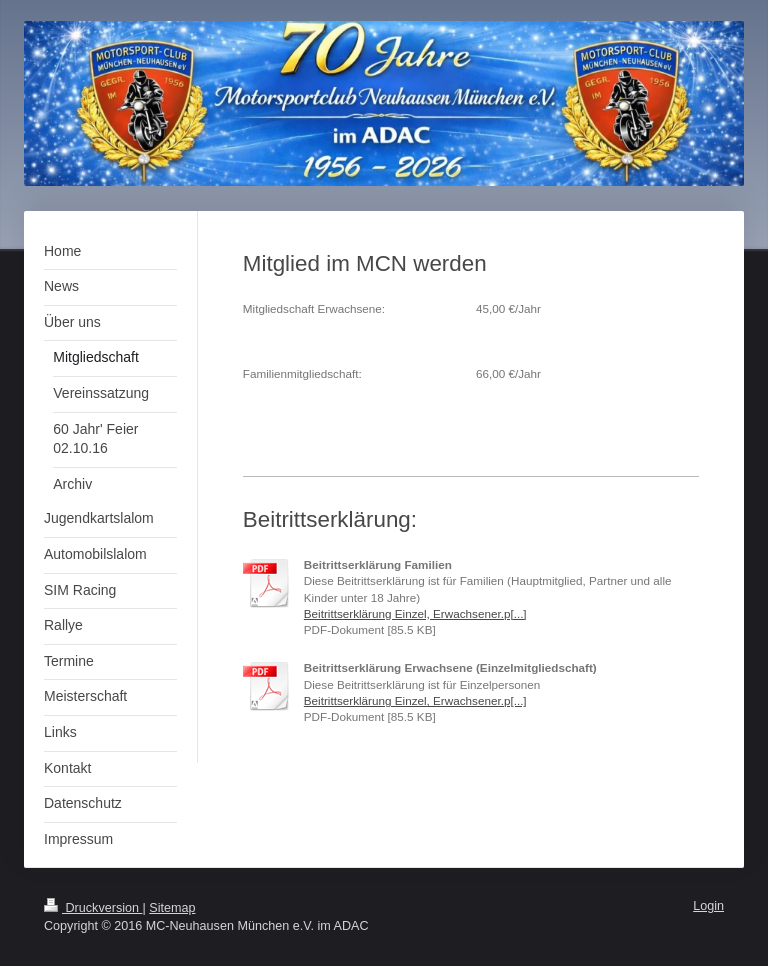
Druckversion (93, 908)
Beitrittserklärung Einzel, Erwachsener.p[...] (415, 613)
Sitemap (172, 908)
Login (708, 906)
